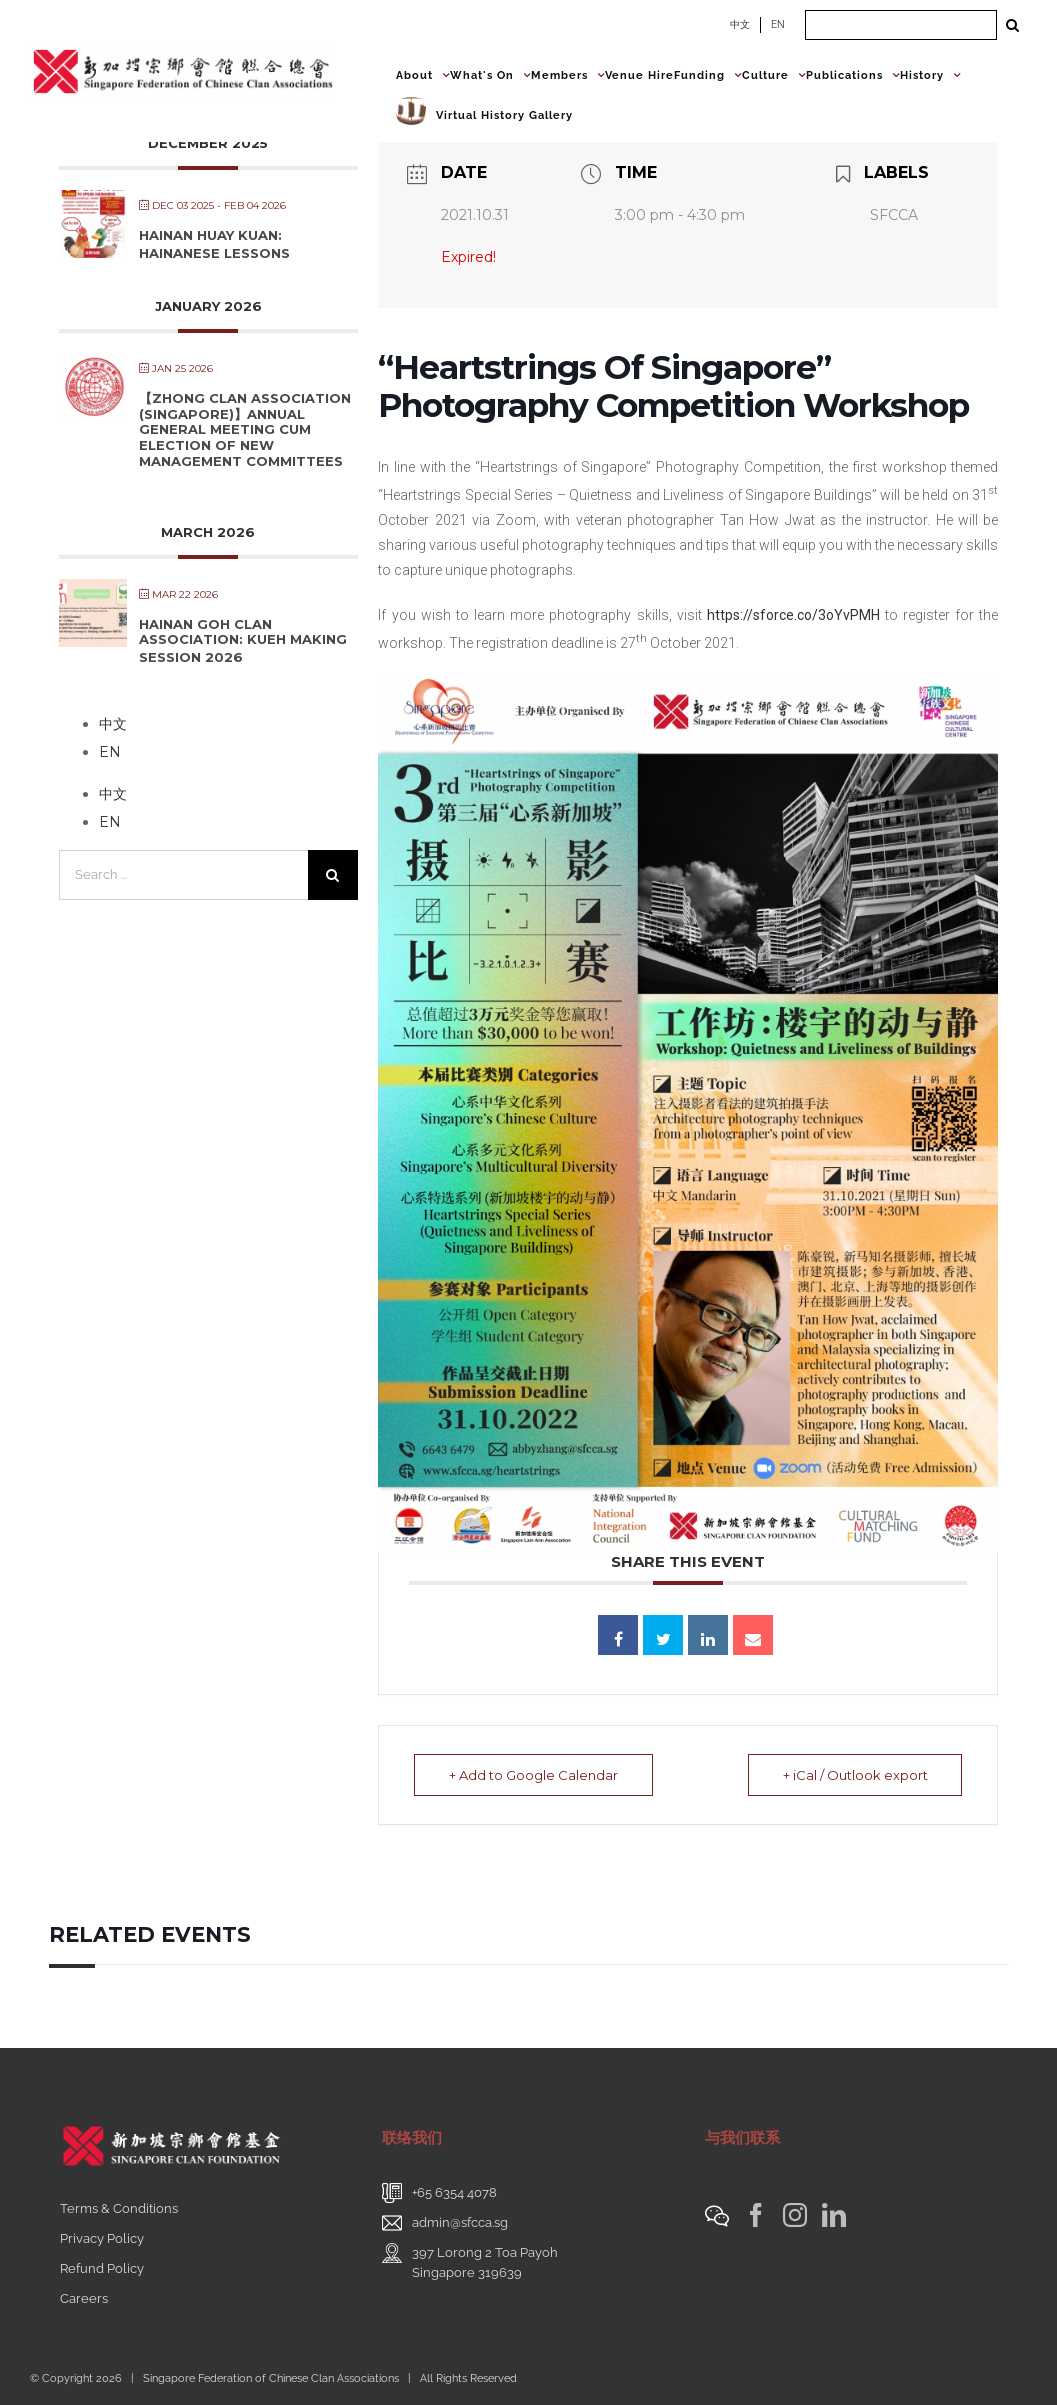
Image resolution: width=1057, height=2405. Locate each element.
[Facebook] (756, 2215)
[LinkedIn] (834, 2215)
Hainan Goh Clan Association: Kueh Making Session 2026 (243, 640)
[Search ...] (901, 25)
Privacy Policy (102, 2238)
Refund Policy (102, 2268)
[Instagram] (795, 2215)
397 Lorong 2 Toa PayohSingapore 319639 (485, 2262)
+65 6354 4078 (454, 2192)
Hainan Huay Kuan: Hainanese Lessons (214, 244)
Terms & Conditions (119, 2208)
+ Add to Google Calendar (533, 1775)
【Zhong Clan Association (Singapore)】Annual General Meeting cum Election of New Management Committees (245, 429)
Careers (84, 2298)
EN (778, 24)
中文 (740, 24)
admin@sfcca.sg (460, 2222)
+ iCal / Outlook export (854, 1775)
